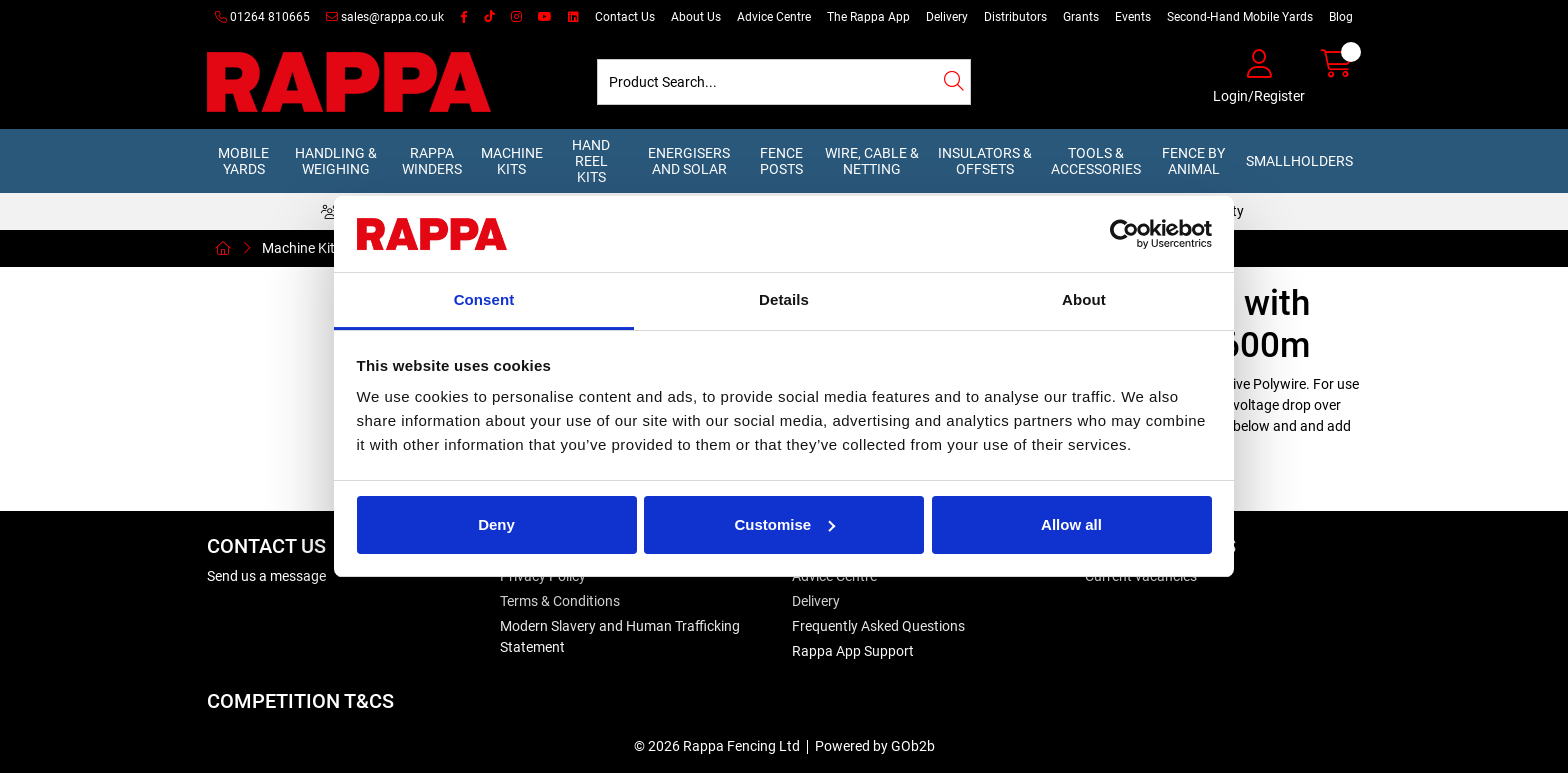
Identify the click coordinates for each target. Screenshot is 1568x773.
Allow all (1071, 524)
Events (1133, 17)
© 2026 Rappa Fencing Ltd (717, 746)
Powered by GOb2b (875, 746)
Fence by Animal (1193, 161)
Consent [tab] (484, 299)
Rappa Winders (432, 161)
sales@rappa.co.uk (385, 17)
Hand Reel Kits (591, 161)
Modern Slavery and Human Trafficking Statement (620, 636)
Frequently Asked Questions (878, 626)
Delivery (947, 17)
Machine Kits (512, 161)
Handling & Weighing (336, 161)
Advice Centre (774, 17)
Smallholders (1299, 161)
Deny (496, 524)
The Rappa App (868, 17)
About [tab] (1084, 299)
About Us (696, 17)
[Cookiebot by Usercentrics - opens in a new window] (1124, 234)
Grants (1081, 17)
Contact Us (625, 17)
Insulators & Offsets (985, 161)
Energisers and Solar (689, 161)
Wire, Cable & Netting (872, 161)
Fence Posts (781, 161)
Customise (784, 524)
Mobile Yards (243, 161)
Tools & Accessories (1096, 161)
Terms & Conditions (560, 601)
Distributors (1015, 17)
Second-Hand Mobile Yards (1240, 17)
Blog (1341, 17)
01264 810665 (262, 17)
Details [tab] (784, 299)
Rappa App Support (853, 651)
